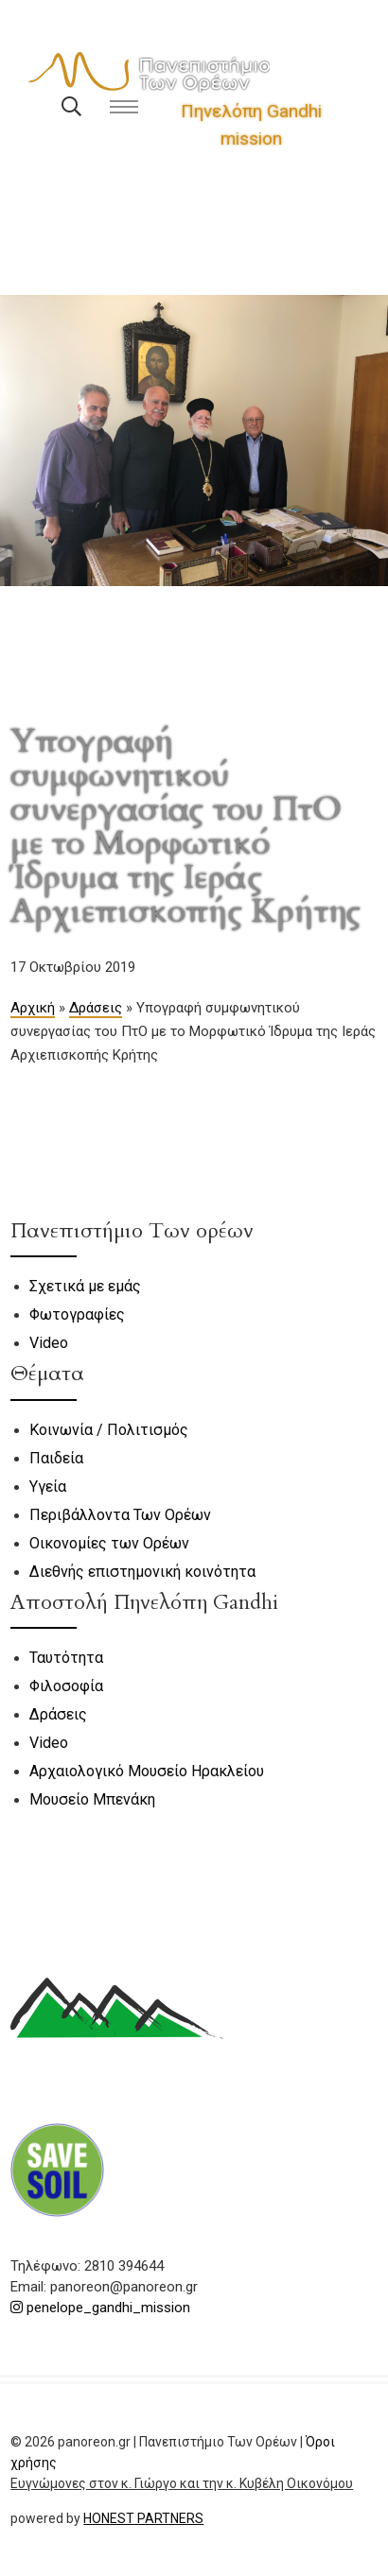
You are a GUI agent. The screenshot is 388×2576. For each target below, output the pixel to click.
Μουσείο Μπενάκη (92, 1799)
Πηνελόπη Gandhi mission (251, 124)
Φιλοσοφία (66, 1686)
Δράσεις (95, 1007)
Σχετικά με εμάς (85, 1286)
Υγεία (47, 1486)
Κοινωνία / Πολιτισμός (108, 1430)
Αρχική (32, 1007)
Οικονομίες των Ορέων (109, 1543)
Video (48, 1343)
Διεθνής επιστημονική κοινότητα (142, 1572)
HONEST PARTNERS (143, 2518)
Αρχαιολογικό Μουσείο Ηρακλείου (146, 1771)
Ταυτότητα (66, 1658)
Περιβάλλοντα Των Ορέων (120, 1515)
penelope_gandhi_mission (100, 2307)
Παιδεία (56, 1458)
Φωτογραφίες (77, 1314)
